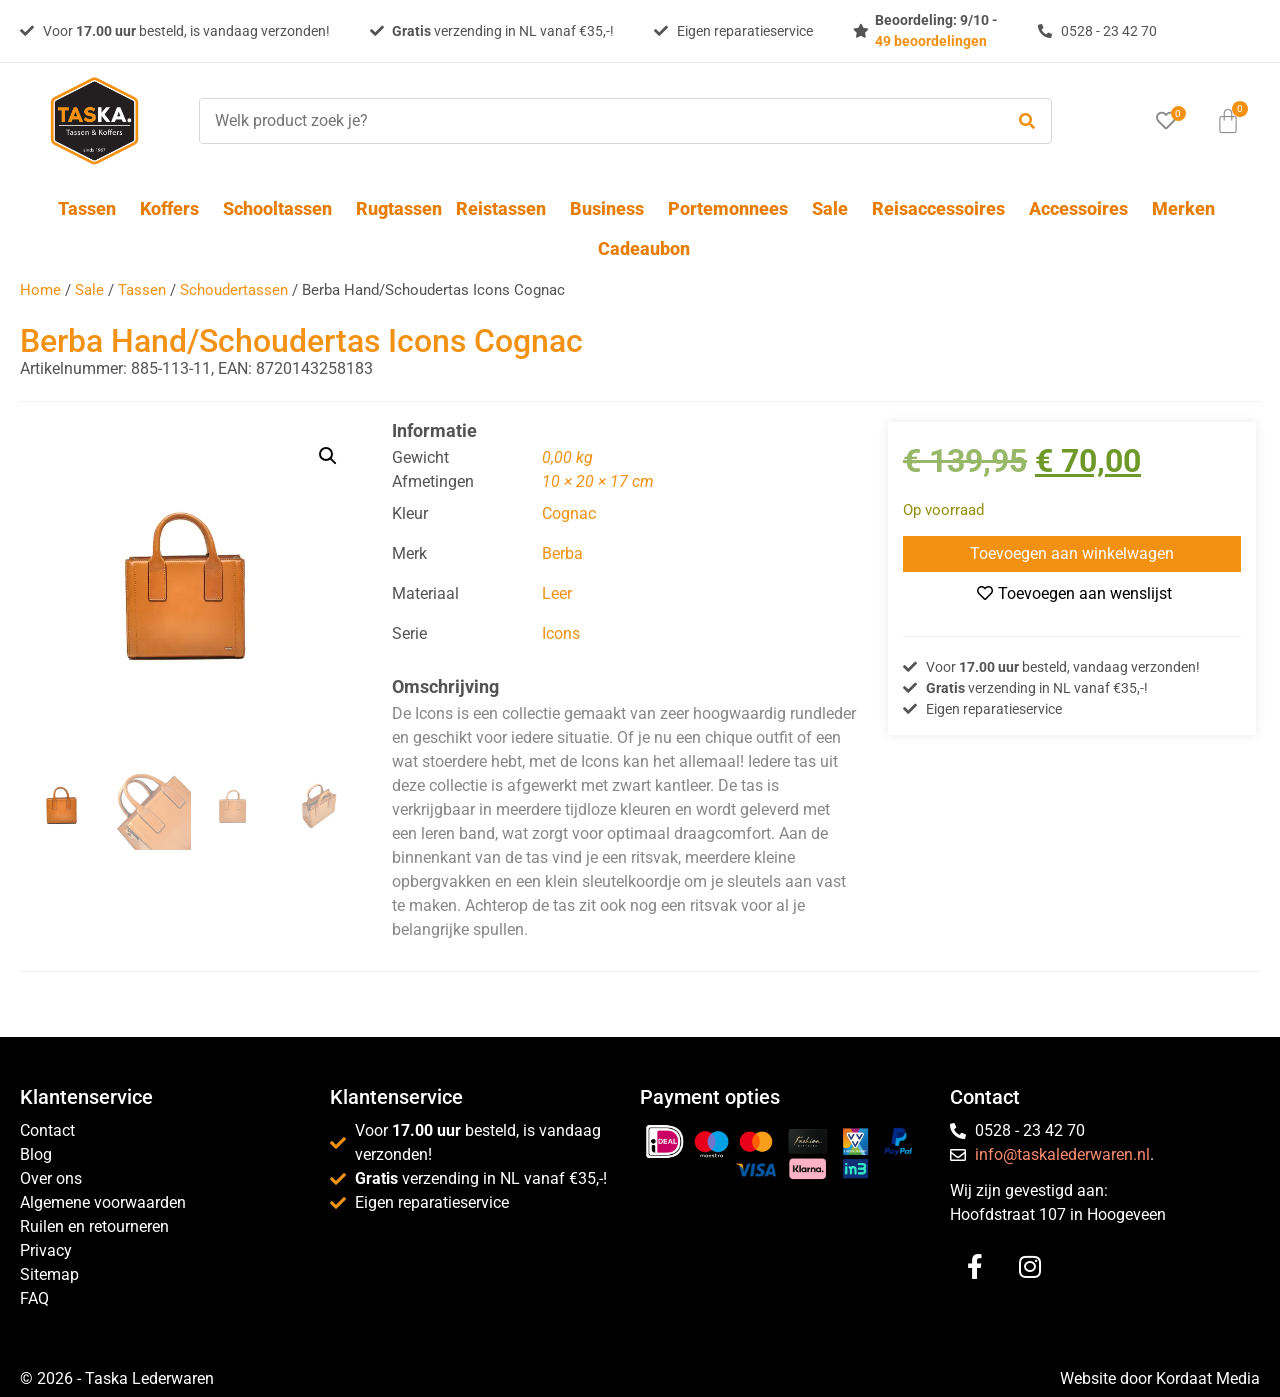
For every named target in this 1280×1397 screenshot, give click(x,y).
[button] (328, 456)
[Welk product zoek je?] (596, 121)
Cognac (569, 513)
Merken (1183, 208)
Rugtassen (399, 208)
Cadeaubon (644, 248)
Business (612, 208)
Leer (557, 593)
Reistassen (506, 208)
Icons (561, 633)
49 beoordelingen (931, 41)
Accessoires (1083, 208)
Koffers (174, 208)
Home (40, 290)
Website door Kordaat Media (1160, 1378)
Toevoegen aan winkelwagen (1072, 553)
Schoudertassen (234, 290)
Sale (835, 208)
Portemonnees (733, 208)
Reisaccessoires (943, 208)
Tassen (92, 208)
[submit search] (1027, 121)
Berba (562, 553)
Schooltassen (282, 208)
